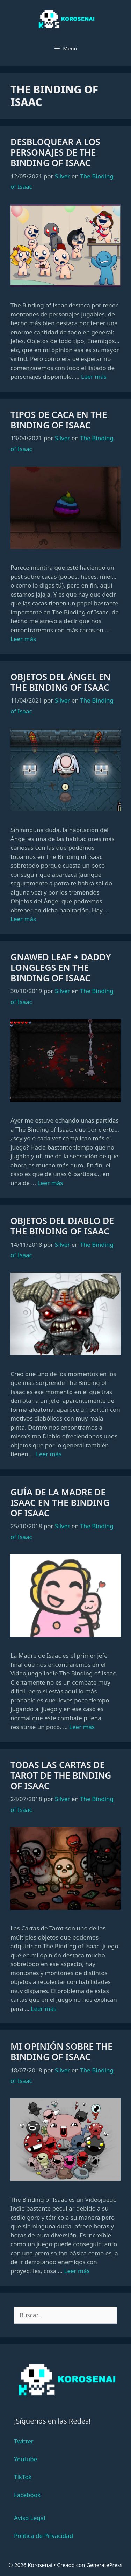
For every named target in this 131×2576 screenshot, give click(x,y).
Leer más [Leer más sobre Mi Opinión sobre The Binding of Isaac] (77, 2271)
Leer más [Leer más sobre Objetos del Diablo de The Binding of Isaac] (48, 1454)
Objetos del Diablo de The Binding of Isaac (62, 1226)
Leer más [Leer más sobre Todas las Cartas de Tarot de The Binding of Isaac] (44, 2009)
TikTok (23, 2477)
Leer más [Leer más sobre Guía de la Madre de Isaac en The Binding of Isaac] (82, 1727)
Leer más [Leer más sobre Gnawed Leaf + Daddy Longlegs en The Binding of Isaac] (50, 1183)
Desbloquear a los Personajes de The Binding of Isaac (55, 152)
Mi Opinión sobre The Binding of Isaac (61, 2051)
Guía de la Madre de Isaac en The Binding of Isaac (59, 1502)
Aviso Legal (29, 2518)
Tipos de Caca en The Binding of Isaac (58, 419)
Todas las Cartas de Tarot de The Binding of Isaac (60, 1775)
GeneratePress (104, 2564)
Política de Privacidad (43, 2536)
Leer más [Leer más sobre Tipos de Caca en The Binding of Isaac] (23, 639)
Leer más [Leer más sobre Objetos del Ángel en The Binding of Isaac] (23, 919)
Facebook (27, 2495)
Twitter (24, 2441)
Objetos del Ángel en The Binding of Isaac (60, 682)
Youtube (25, 2459)
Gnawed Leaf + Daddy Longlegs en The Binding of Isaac (60, 967)
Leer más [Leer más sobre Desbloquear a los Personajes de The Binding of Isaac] (94, 376)
